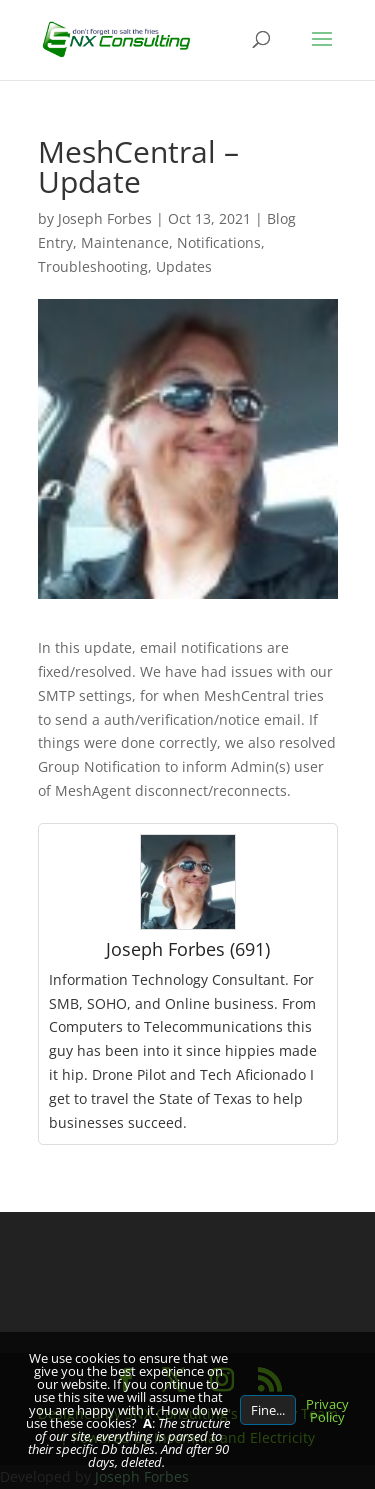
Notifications (219, 242)
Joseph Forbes (105, 218)
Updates (184, 266)
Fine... (268, 1410)
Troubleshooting (93, 266)
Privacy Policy (327, 1410)
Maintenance (125, 242)
